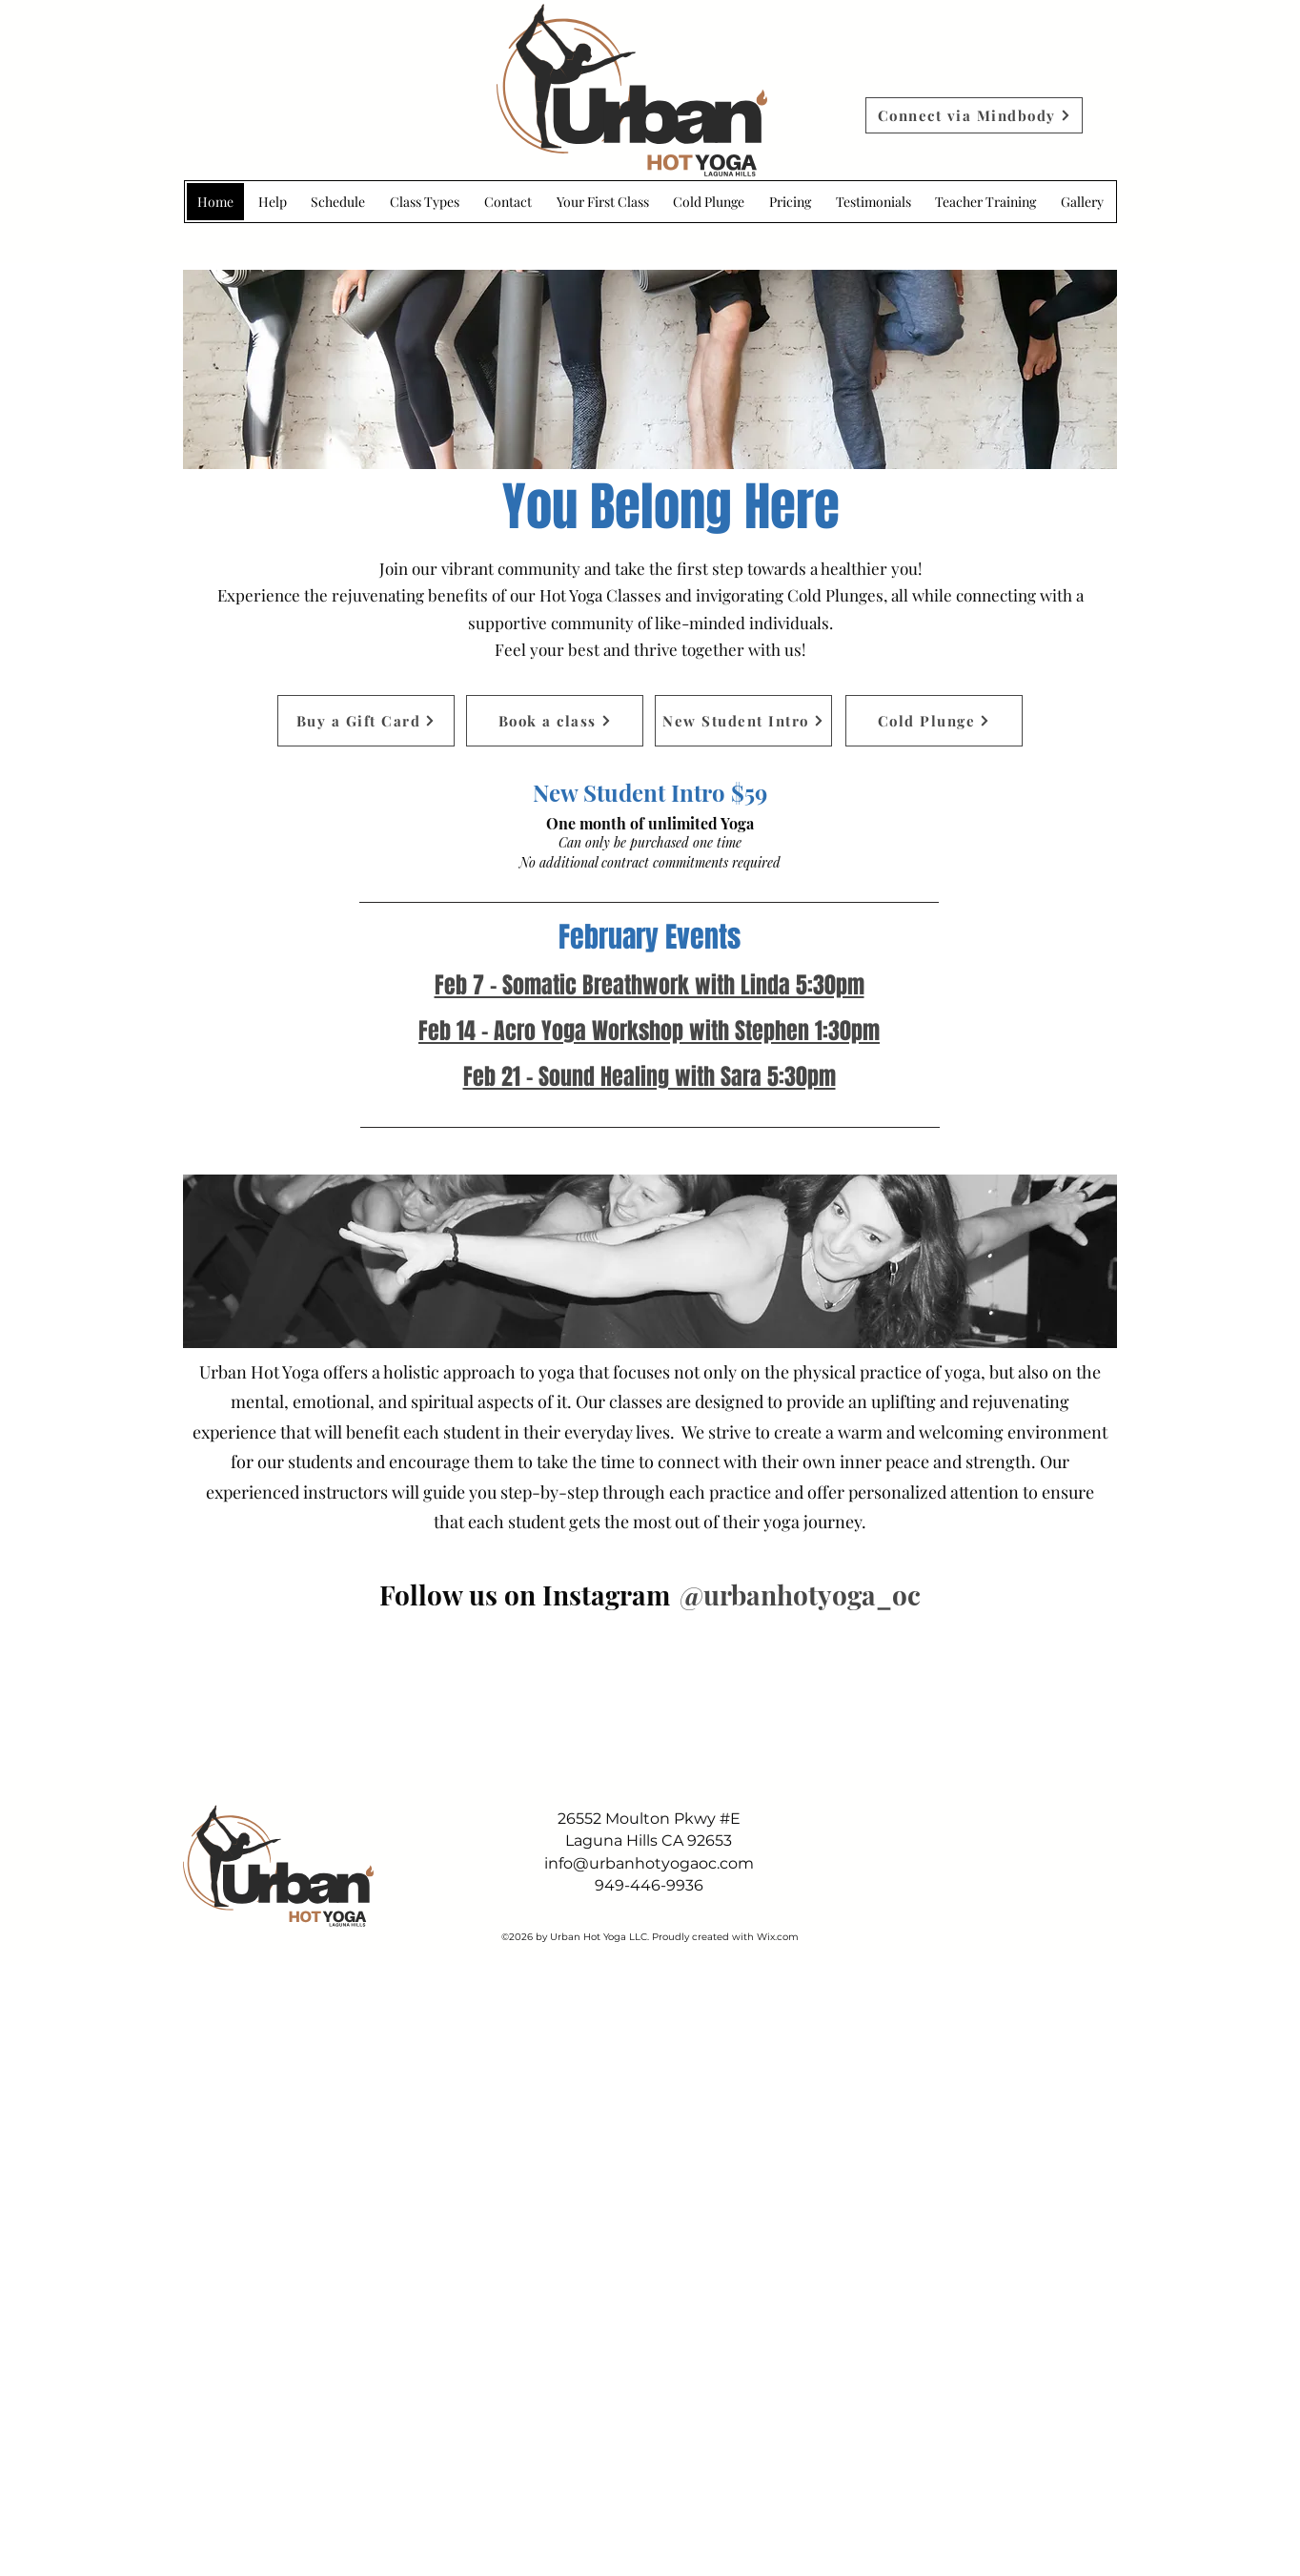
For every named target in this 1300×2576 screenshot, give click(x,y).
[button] (1082, 201)
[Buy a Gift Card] (366, 720)
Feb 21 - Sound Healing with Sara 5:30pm (649, 1077)
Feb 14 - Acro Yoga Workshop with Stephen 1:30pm (649, 1031)
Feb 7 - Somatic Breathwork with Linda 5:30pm (649, 985)
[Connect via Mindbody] (974, 115)
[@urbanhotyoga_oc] (799, 1594)
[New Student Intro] (743, 720)
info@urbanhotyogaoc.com (649, 1863)
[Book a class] (554, 720)
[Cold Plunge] (934, 720)
